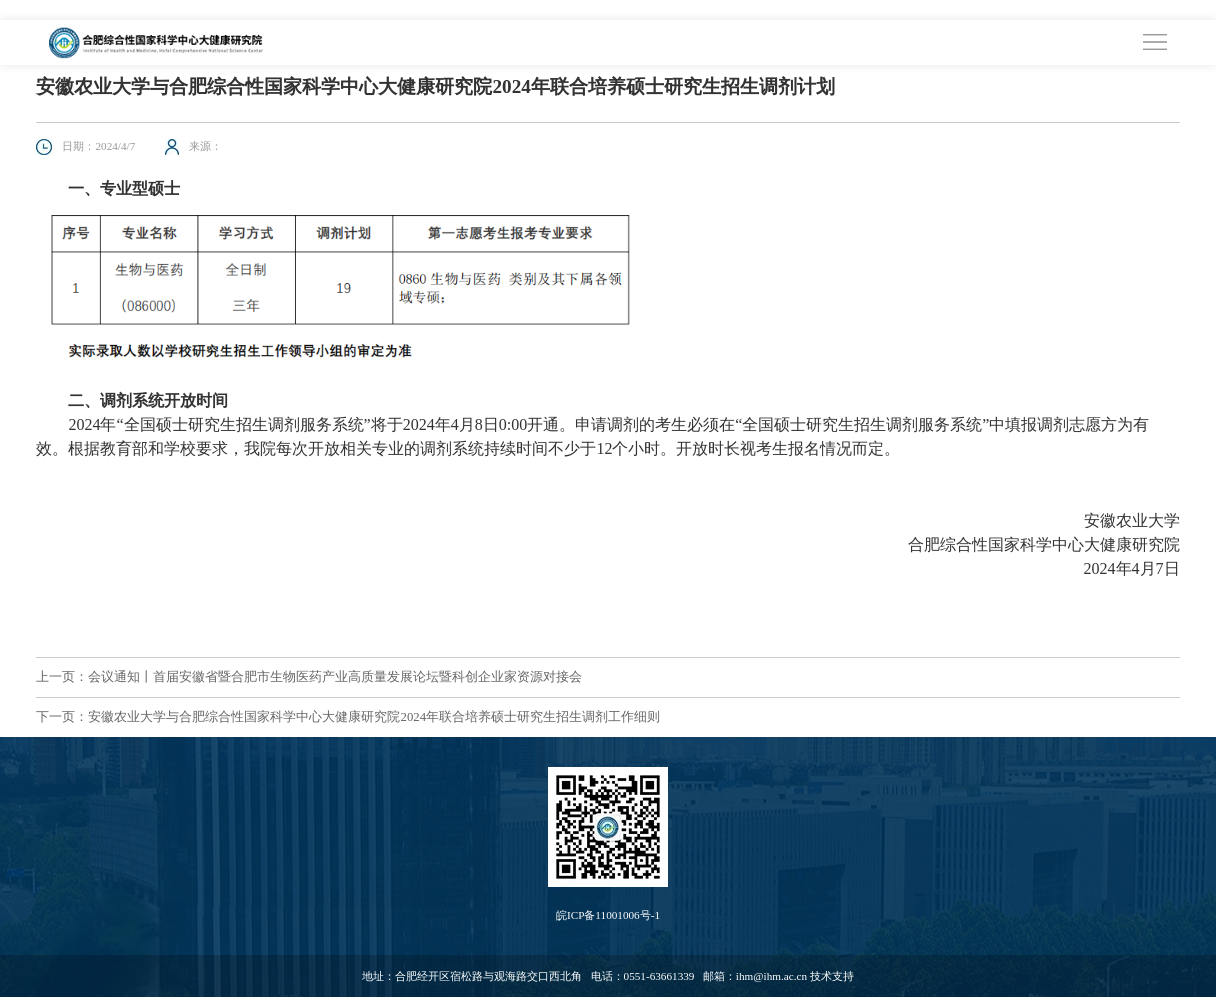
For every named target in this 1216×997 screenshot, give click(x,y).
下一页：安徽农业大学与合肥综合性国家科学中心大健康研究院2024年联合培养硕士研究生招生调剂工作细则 (348, 717)
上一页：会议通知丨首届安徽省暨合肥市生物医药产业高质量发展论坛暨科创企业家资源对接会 (309, 677)
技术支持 (832, 976)
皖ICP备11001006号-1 (608, 915)
